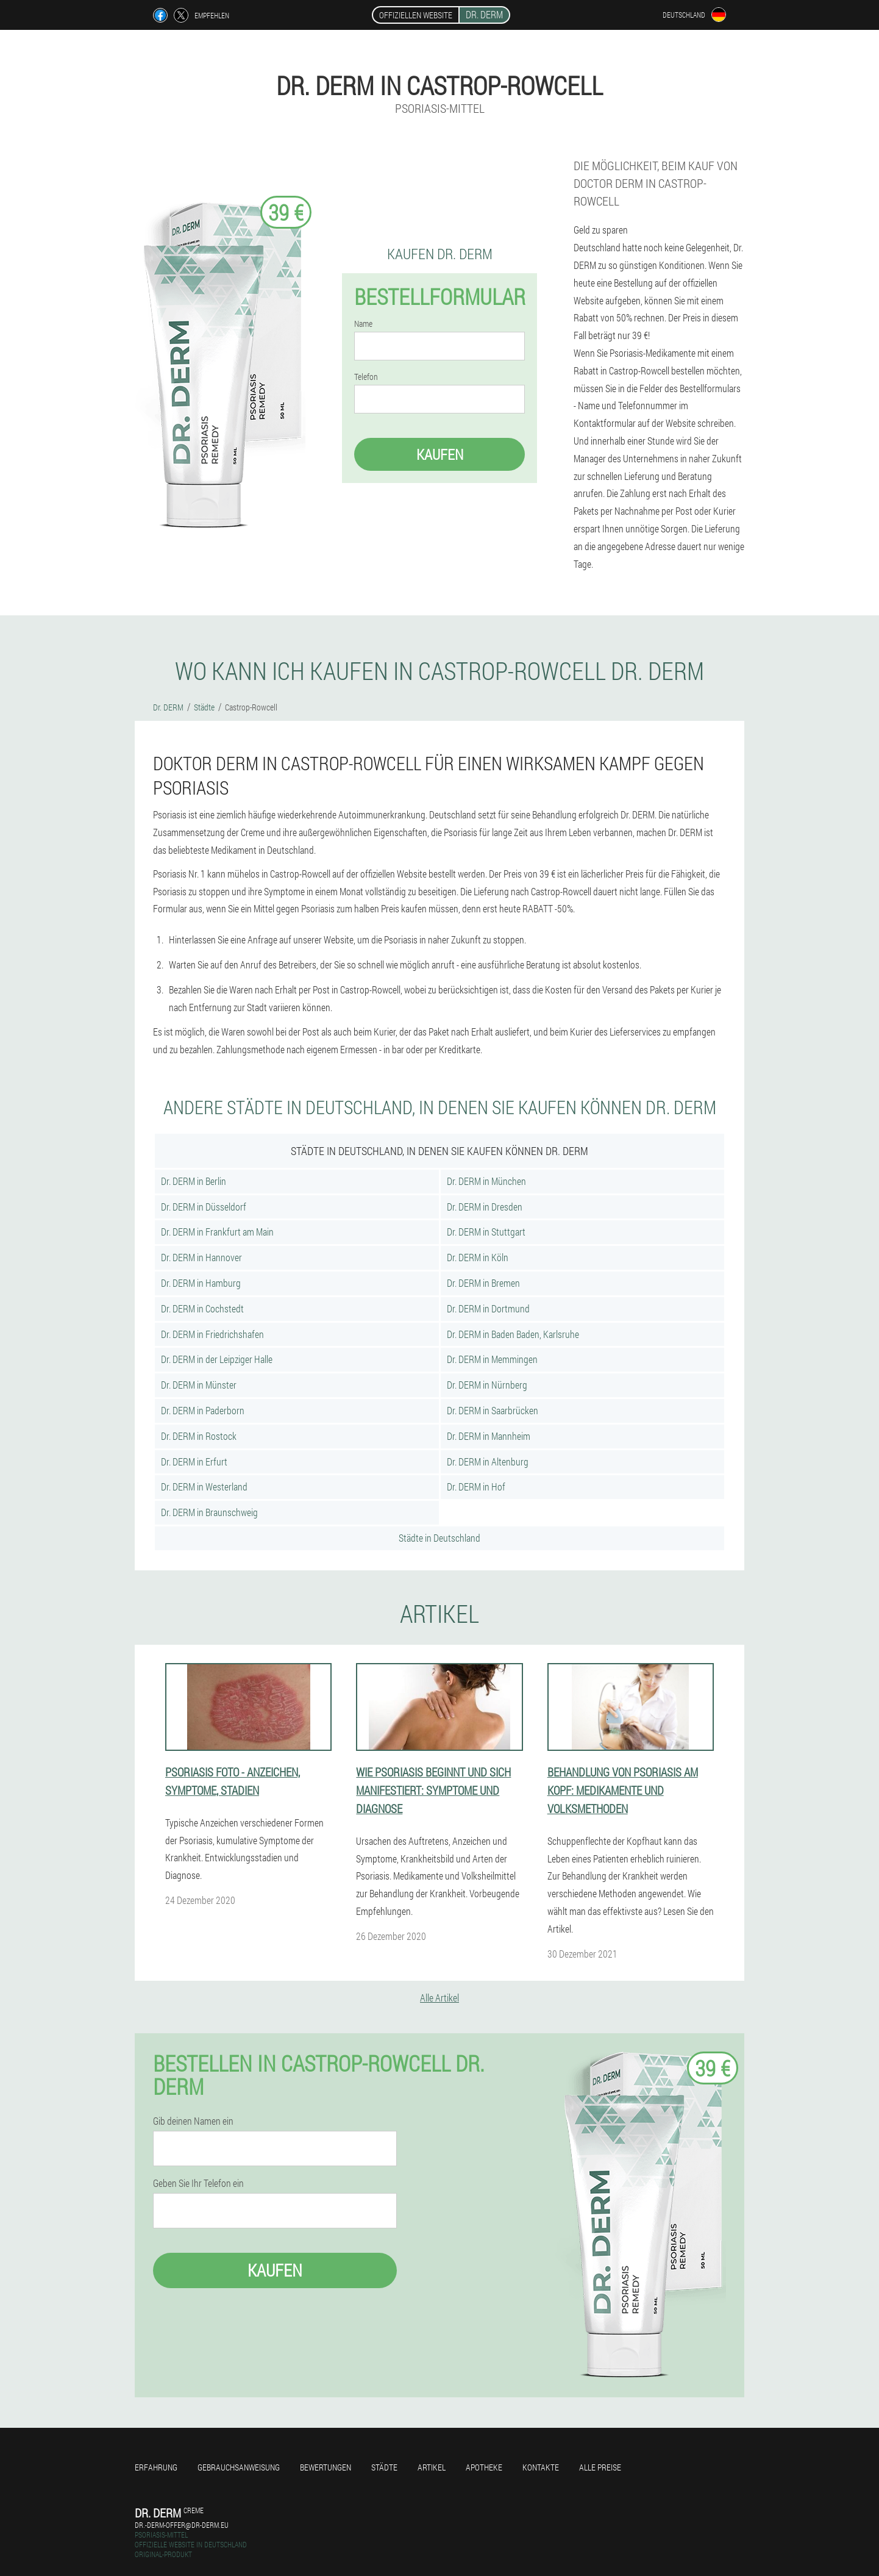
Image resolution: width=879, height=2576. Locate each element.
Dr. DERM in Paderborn (202, 1410)
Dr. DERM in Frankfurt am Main (217, 1231)
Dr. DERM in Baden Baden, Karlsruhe (513, 1334)
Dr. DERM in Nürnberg (487, 1384)
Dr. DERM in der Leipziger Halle (216, 1359)
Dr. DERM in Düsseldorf (203, 1206)
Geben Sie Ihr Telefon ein (198, 2183)
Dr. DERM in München (486, 1181)
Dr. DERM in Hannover (201, 1257)
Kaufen (439, 454)
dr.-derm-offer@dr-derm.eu (182, 2525)
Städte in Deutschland (439, 1537)
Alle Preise (600, 2467)
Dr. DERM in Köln (477, 1257)
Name (363, 324)
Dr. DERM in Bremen (483, 1282)
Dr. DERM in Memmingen (492, 1359)
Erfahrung (156, 2467)
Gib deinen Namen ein (193, 2121)
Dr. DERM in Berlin (193, 1181)
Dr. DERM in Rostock (199, 1435)
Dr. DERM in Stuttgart (486, 1231)
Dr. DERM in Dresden (484, 1206)
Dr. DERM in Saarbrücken (492, 1410)
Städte (384, 2467)
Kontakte (540, 2467)
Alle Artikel (439, 1997)
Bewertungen (325, 2467)
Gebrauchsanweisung (239, 2467)
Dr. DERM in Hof (476, 1486)
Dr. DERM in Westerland (204, 1486)
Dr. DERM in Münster (199, 1384)
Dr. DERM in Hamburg (201, 1282)
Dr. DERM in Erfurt (194, 1461)
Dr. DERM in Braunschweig (209, 1512)
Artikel (432, 2467)
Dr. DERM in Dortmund (488, 1308)
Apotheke (484, 2467)
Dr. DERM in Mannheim (488, 1435)
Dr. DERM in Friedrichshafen (212, 1334)
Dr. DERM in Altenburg (487, 1461)
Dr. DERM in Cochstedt (202, 1308)
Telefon (366, 377)
